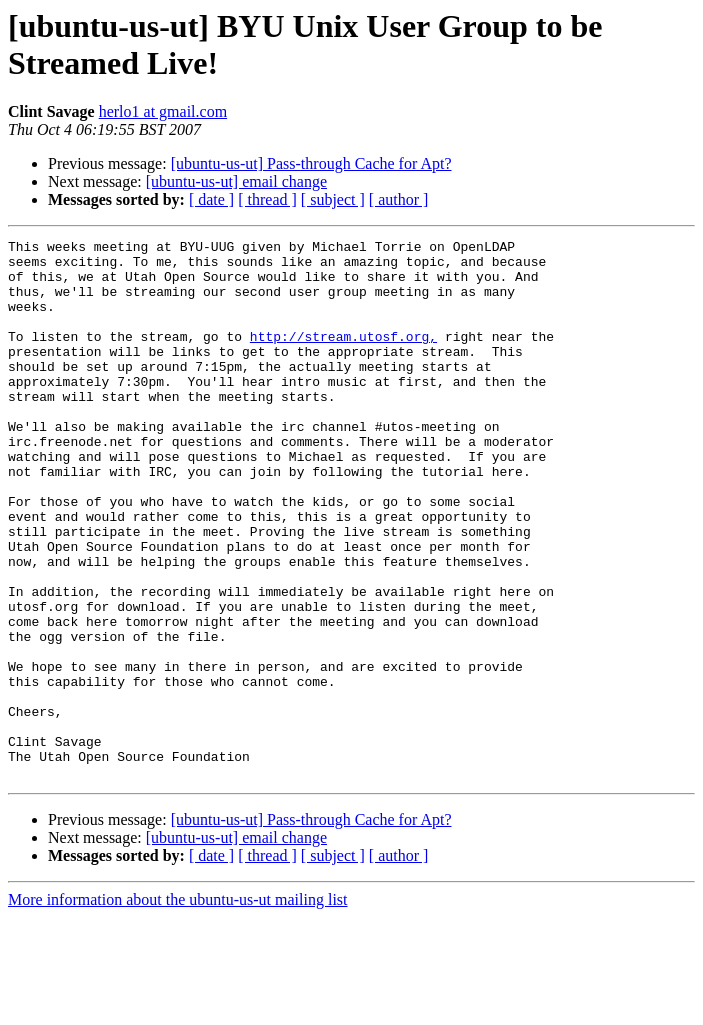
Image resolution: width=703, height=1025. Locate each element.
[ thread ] (267, 199)
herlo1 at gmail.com (163, 111)
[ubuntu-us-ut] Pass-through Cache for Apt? (311, 163)
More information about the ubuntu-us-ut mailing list (178, 1007)
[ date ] (211, 199)
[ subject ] (333, 199)
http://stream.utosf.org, (343, 357)
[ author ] (399, 199)
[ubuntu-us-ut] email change (236, 181)
